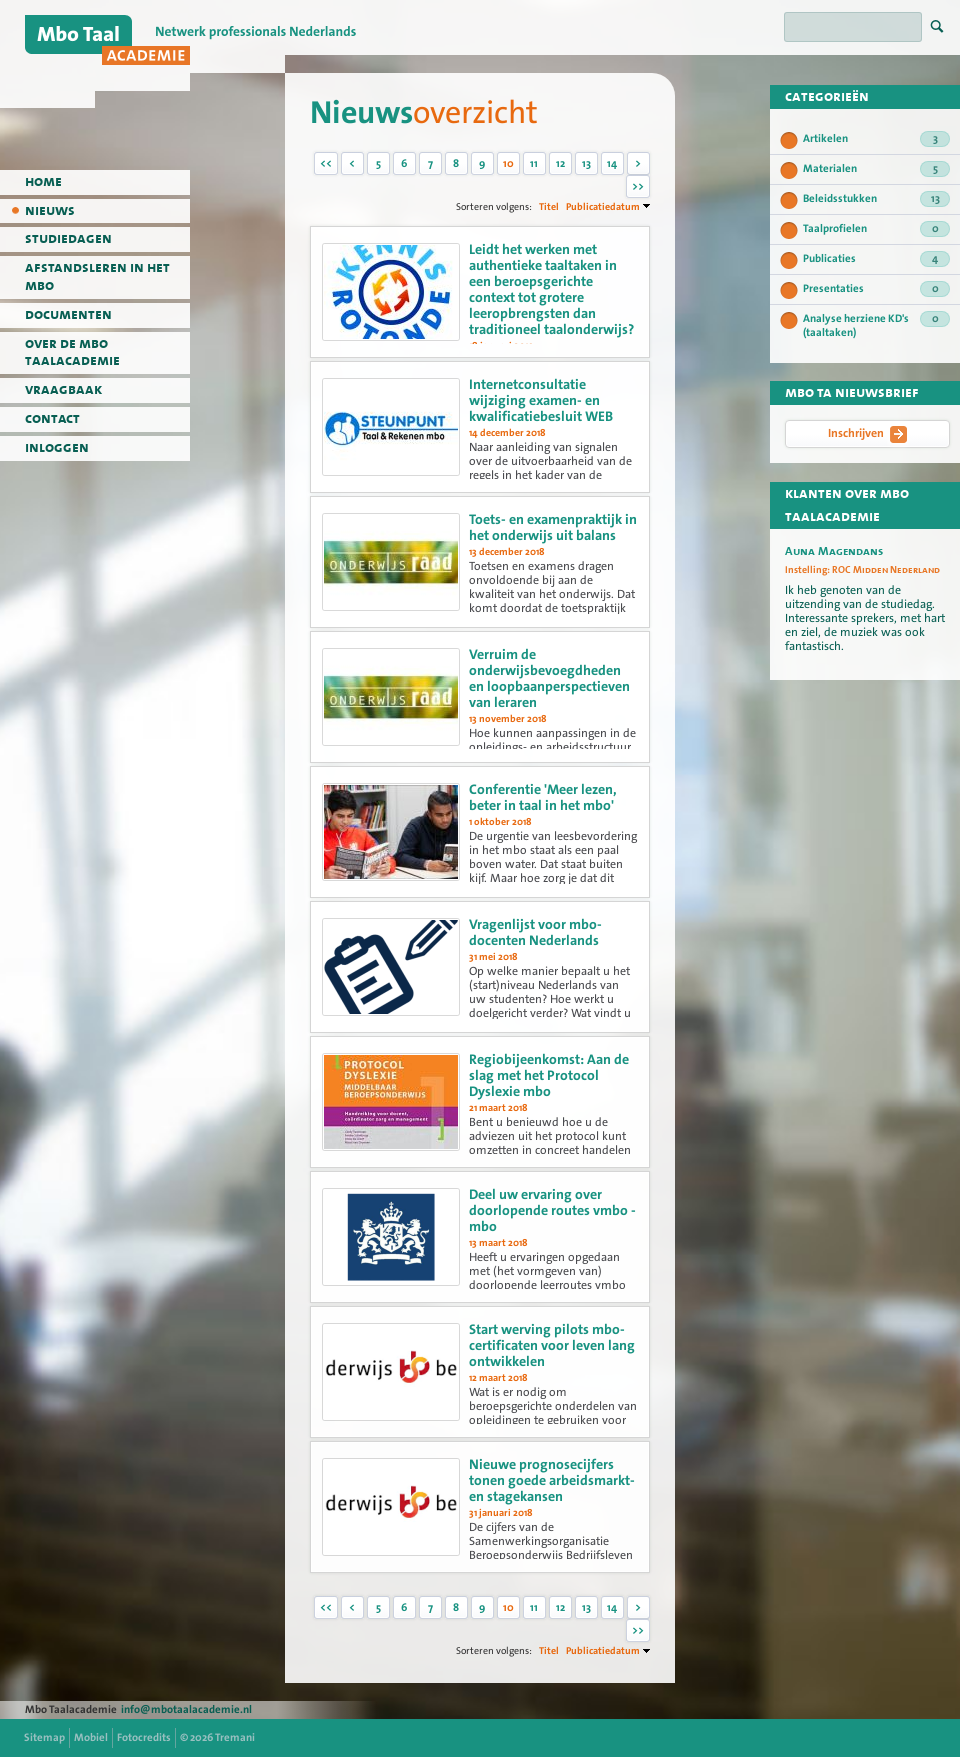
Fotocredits (144, 1737)
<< (326, 163)
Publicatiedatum (603, 206)
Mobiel (91, 1737)
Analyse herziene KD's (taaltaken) (876, 325)
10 (508, 163)
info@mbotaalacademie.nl (186, 1709)
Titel (549, 206)
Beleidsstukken (876, 199)
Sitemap (44, 1737)
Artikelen (876, 139)
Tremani (235, 1737)
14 (612, 163)
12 (560, 163)
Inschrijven (867, 434)
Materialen (876, 169)
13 (586, 163)
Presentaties (876, 289)
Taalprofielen (876, 229)
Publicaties (876, 259)
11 (534, 163)
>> (638, 186)
